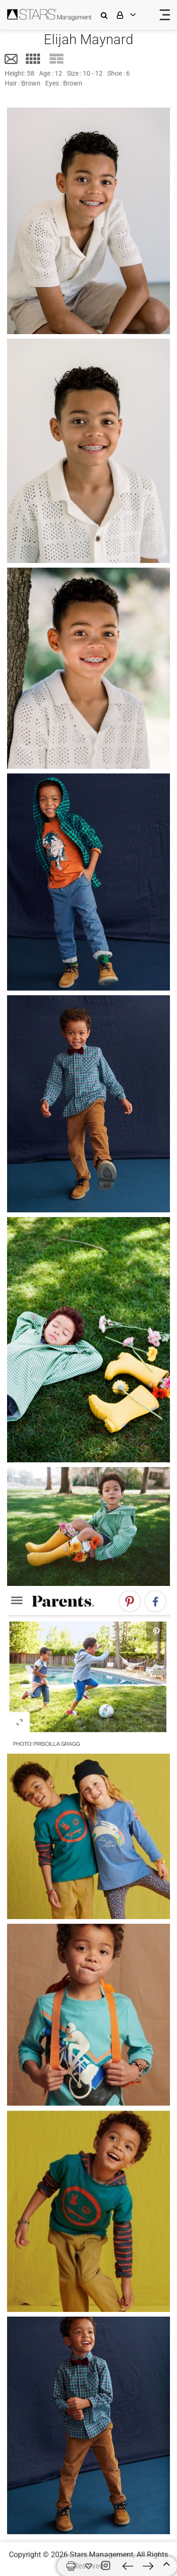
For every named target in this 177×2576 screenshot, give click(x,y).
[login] (132, 14)
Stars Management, (102, 2554)
